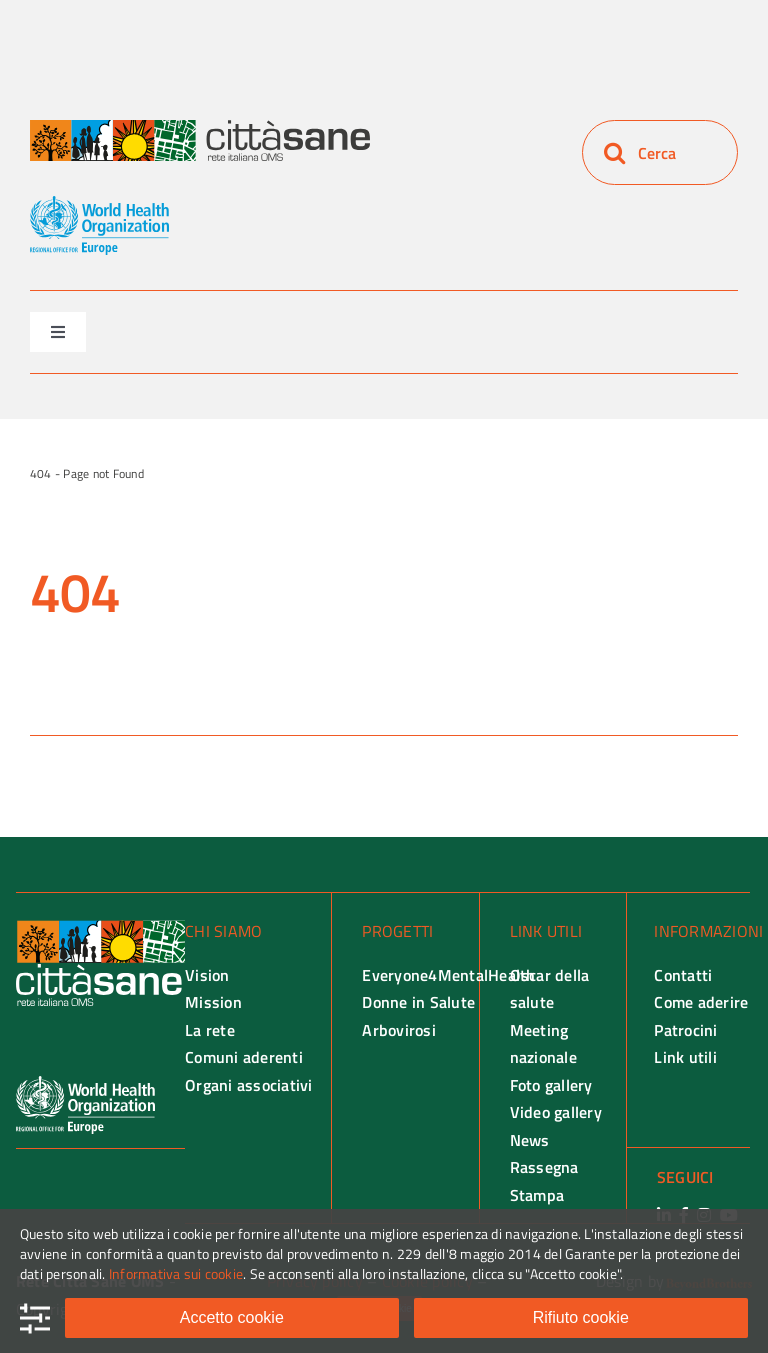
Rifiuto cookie (581, 1317)
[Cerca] (660, 152)
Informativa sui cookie (176, 1273)
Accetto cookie (232, 1317)
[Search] (614, 152)
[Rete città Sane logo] (200, 128)
